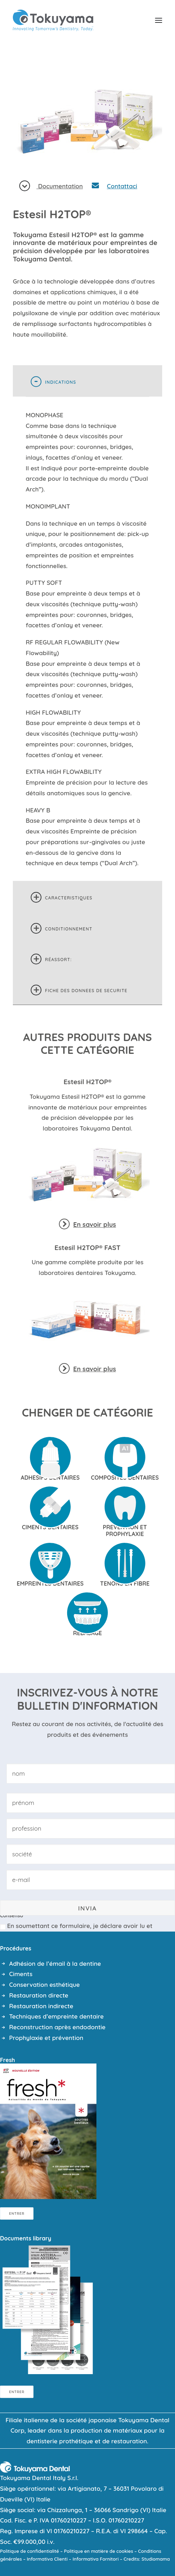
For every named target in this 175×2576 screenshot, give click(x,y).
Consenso (14, 1915)
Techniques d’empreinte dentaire (56, 2016)
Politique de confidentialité (29, 2551)
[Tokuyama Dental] (53, 20)
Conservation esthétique (44, 1984)
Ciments (20, 1974)
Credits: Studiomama (147, 2559)
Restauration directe (39, 1995)
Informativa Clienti (47, 2559)
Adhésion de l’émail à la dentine (55, 1963)
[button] (158, 20)
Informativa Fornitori (95, 2559)
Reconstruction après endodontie (57, 2027)
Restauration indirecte (41, 2006)
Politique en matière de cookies (98, 2551)
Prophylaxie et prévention (46, 2037)
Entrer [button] (17, 2213)
